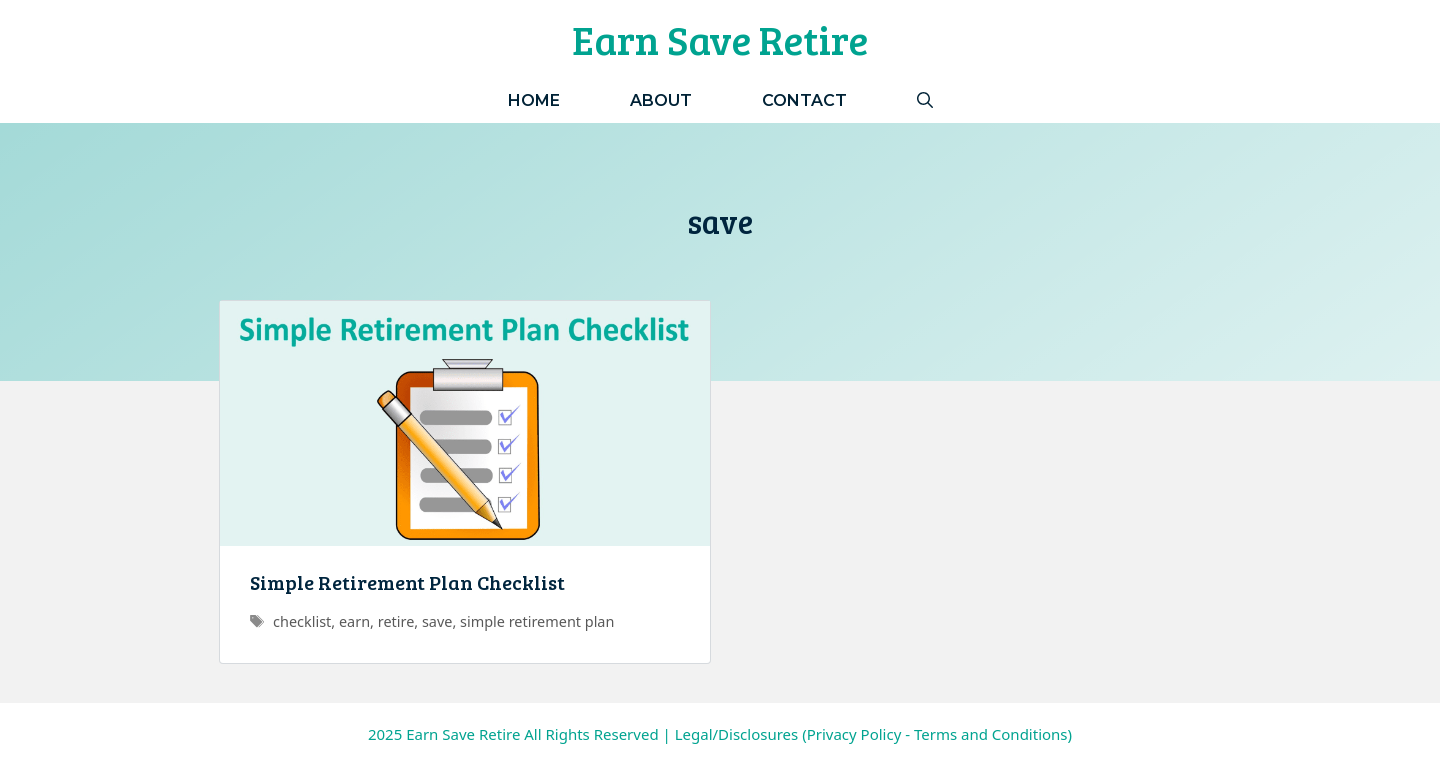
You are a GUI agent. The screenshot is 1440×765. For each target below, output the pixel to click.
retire (396, 621)
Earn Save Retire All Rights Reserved (532, 734)
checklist (302, 621)
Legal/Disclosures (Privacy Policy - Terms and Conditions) (873, 734)
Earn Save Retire (720, 39)
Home (534, 100)
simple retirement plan (537, 621)
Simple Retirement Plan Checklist (407, 582)
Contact (804, 100)
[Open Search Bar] (925, 100)
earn (354, 621)
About (661, 100)
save (437, 621)
